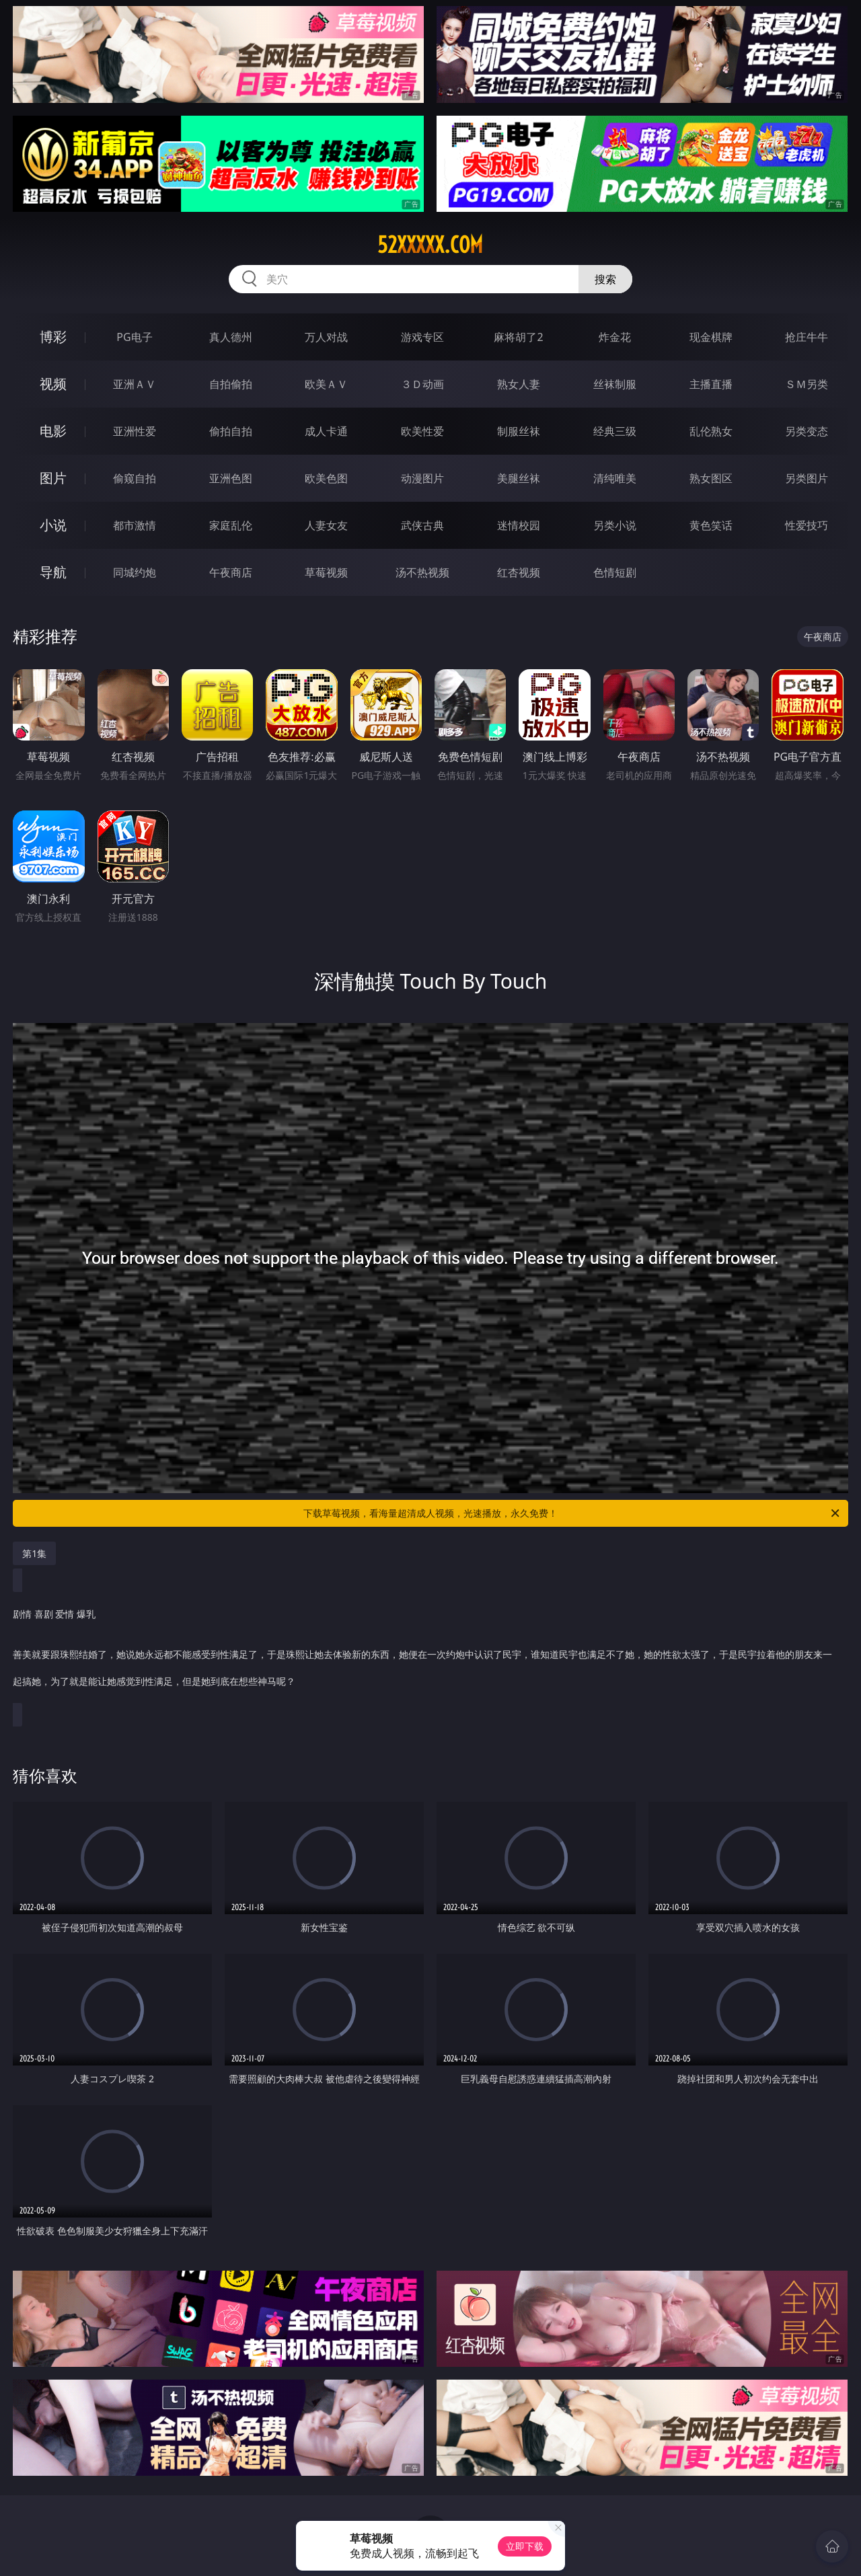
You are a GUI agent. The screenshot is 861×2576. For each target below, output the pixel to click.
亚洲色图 (230, 478)
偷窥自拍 (134, 478)
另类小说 (614, 525)
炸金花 (615, 337)
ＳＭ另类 (806, 384)
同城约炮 (134, 572)
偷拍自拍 (230, 431)
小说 (53, 525)
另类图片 (806, 478)
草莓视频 (326, 572)
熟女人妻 (518, 384)
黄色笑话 (711, 525)
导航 (53, 572)
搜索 (605, 279)
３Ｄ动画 (422, 384)
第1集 (34, 1553)
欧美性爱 (422, 431)
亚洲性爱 (134, 431)
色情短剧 (614, 572)
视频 (53, 384)
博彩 (53, 337)
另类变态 (806, 431)
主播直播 (711, 384)
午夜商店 (230, 572)
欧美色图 (326, 478)
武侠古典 (422, 525)
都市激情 (134, 525)
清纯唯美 (614, 478)
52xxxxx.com (430, 244)
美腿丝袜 (518, 478)
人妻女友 (326, 525)
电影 (53, 431)
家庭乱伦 (230, 525)
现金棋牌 (711, 337)
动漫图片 (422, 478)
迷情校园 (518, 525)
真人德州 (230, 337)
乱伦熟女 (711, 431)
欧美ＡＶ (326, 384)
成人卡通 (326, 431)
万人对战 (326, 337)
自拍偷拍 (230, 384)
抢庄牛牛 (806, 337)
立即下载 (525, 2546)
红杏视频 (518, 572)
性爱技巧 (806, 525)
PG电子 (134, 337)
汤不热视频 (422, 572)
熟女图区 (711, 478)
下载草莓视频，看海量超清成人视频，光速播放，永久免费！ (572, 1513)
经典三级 (614, 431)
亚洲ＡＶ (134, 384)
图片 (53, 478)
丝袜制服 (614, 384)
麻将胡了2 (518, 337)
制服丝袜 (518, 431)
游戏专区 (422, 337)
